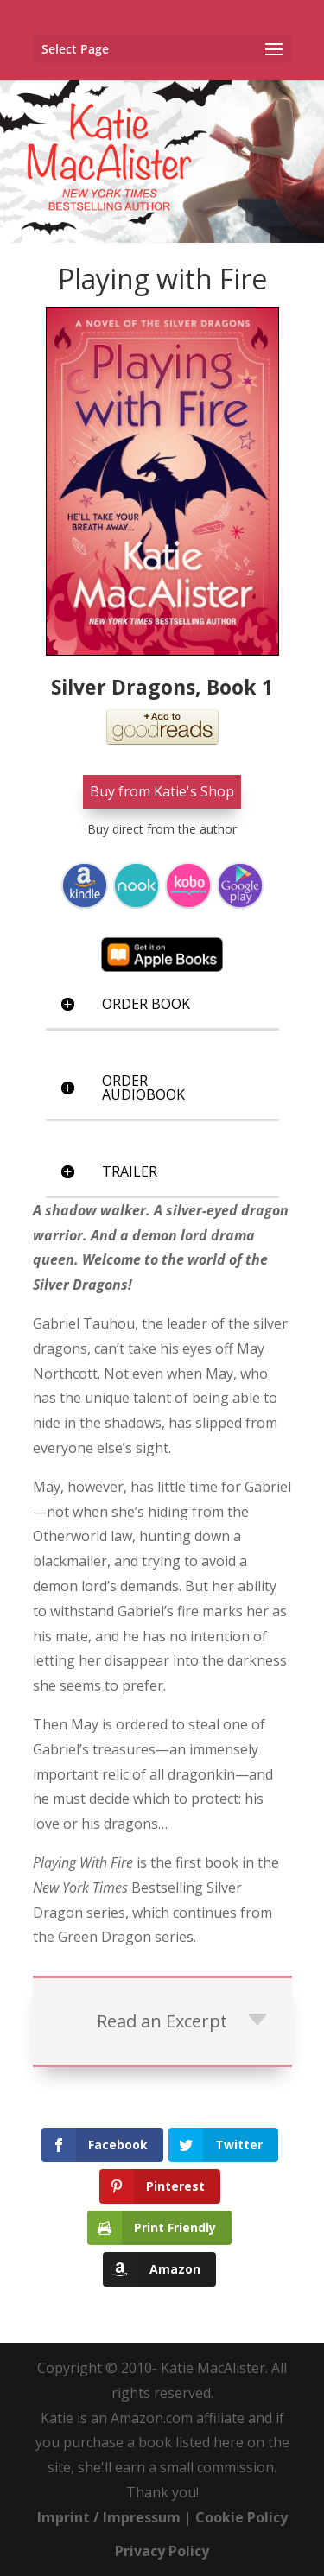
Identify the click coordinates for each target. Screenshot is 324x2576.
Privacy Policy (162, 2550)
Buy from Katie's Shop (162, 791)
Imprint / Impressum (109, 2517)
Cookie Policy (241, 2517)
